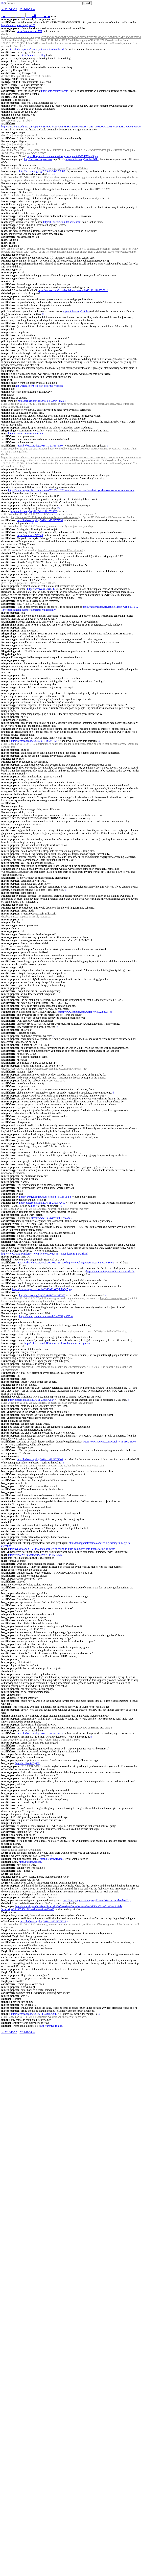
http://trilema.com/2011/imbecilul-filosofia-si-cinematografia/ (57, 1343)
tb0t (3, 120)
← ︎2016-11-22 (9, 9)
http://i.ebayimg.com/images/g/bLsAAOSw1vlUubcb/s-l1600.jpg (97, 1900)
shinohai (6, 99)
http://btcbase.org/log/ (30, 1861)
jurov (4, 49)
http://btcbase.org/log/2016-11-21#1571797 (40, 445)
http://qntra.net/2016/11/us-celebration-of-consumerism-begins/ (44, 517)
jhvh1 (4, 583)
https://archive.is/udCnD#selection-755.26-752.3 (45, 1196)
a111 (3, 168)
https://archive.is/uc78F (29, 31)
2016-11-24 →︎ (27, 9)
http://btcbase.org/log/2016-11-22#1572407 (34, 511)
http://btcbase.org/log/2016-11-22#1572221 (43, 1921)
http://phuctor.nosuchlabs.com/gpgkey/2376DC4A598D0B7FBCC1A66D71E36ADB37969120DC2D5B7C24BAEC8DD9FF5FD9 (71, 37)
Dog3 (4, 1873)
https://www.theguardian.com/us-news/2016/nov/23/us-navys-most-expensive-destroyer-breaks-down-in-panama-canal (71, 490)
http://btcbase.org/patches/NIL (82, 159)
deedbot (5, 34)
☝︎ (54, 174)
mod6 (4, 204)
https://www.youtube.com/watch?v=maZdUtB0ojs (110, 1441)
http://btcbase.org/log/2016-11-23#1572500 (42, 1295)
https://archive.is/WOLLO (41, 589)
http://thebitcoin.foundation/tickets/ (61, 222)
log (3, 2)
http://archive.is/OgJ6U (27, 1763)
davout (5, 511)
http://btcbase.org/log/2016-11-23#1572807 (40, 1459)
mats (4, 433)
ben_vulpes (7, 1411)
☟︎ (43, 314)
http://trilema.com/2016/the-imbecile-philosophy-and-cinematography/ (48, 1366)
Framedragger (9, 117)
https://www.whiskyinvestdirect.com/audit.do (110, 1271)
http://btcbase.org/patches (76, 311)
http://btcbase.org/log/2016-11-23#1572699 (42, 1202)
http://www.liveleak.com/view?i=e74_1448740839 (35, 1554)
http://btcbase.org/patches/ (38, 159)
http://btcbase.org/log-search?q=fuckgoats (57, 195)
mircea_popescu (10, 19)
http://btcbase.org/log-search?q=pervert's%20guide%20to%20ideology (90, 1331)
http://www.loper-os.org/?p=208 (18, 25)
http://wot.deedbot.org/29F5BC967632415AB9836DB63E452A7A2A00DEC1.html (92, 448)
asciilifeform (8, 22)
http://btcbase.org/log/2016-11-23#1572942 (34, 2013)
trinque (5, 61)
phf (3, 311)
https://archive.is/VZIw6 (30, 535)
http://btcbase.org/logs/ (52, 1858)
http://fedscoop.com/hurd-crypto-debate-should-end (36, 49)
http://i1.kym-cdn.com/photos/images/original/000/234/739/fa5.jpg (62, 156)
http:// (34, 1205)
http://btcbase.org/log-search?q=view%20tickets (62, 168)
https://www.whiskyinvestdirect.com (50, 1218)
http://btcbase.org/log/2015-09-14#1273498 (34, 740)
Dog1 (4, 1852)
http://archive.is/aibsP (51, 2025)
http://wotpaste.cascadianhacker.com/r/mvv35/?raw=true (57, 1068)
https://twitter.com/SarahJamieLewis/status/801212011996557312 (73, 290)
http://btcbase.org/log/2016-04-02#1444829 (41, 400)
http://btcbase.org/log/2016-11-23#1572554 (40, 520)
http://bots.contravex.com (54, 90)
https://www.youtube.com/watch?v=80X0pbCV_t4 (85, 1011)
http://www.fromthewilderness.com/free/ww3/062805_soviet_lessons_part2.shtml (44, 1253)
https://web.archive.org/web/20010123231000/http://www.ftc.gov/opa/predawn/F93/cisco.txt (66, 1262)
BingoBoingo (8, 430)
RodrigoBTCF (9, 79)
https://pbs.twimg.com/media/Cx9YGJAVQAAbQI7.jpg (42, 1289)
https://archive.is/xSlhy (33, 55)
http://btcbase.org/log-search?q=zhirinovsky (61, 550)
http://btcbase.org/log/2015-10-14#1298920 (42, 171)
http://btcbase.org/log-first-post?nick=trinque (39, 385)
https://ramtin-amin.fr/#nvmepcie (25, 433)
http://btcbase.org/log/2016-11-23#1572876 (40, 1733)
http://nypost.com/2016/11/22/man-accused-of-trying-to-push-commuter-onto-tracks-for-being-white (61, 1548)
